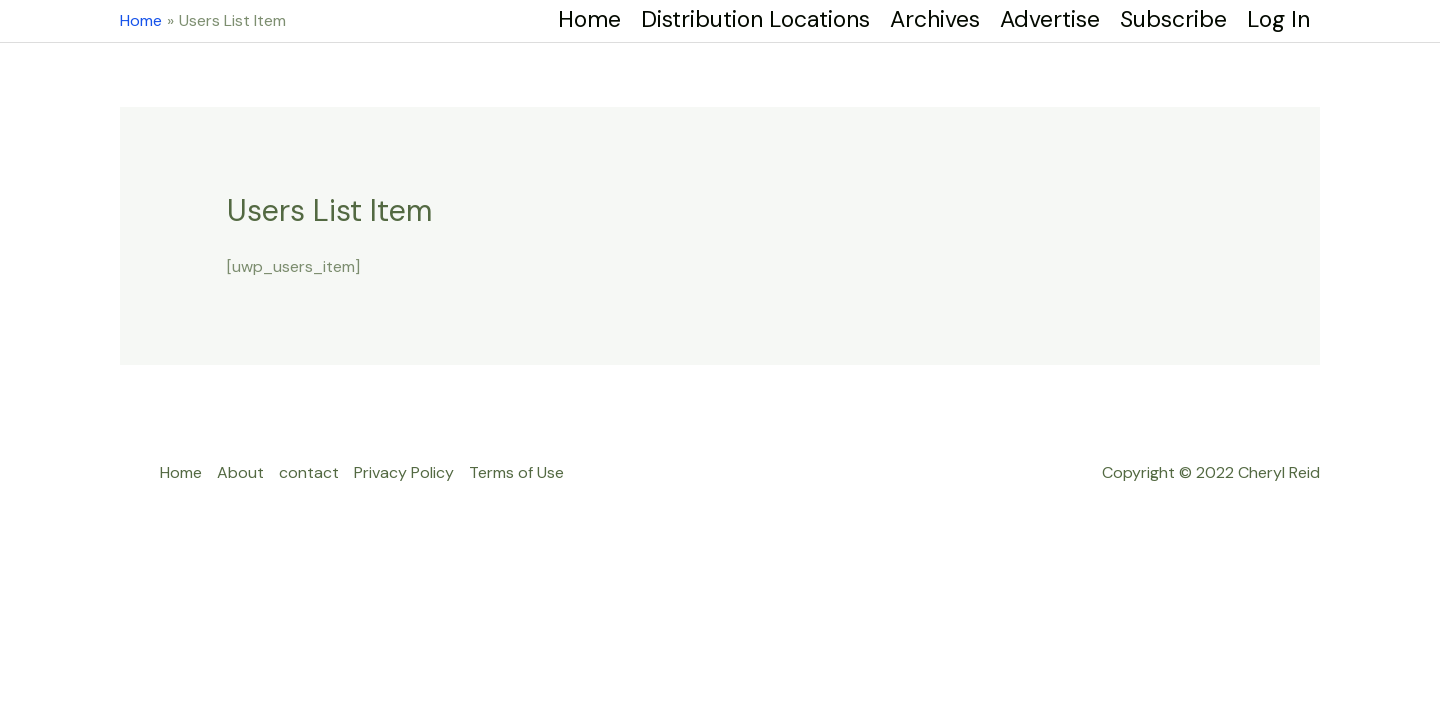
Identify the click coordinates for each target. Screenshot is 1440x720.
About (240, 472)
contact (309, 472)
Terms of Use (516, 472)
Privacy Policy (404, 472)
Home (181, 472)
